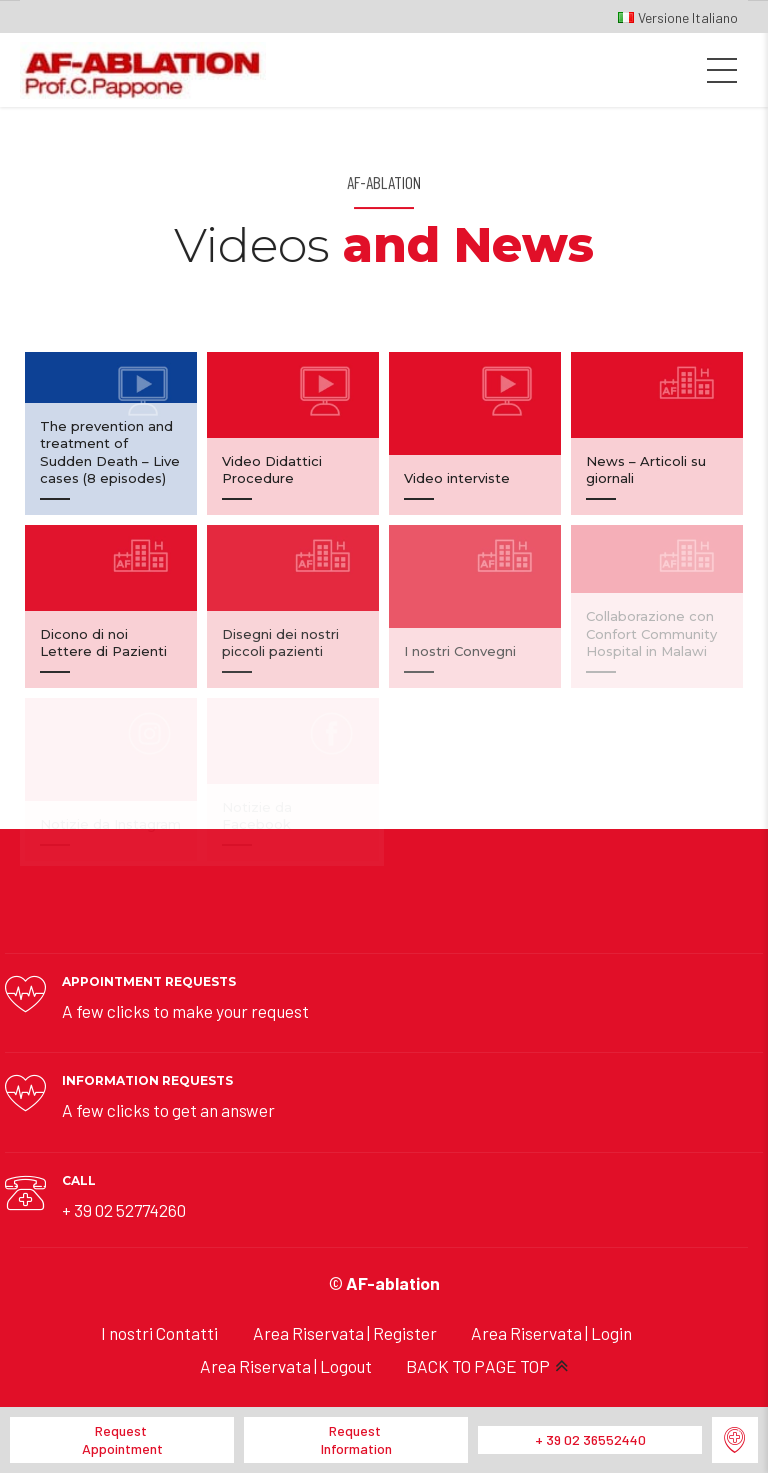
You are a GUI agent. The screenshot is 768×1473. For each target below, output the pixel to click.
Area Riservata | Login (551, 1333)
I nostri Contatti (159, 1333)
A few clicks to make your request (185, 1011)
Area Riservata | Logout (286, 1366)
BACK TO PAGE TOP (478, 1366)
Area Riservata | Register (345, 1333)
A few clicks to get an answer (168, 1110)
